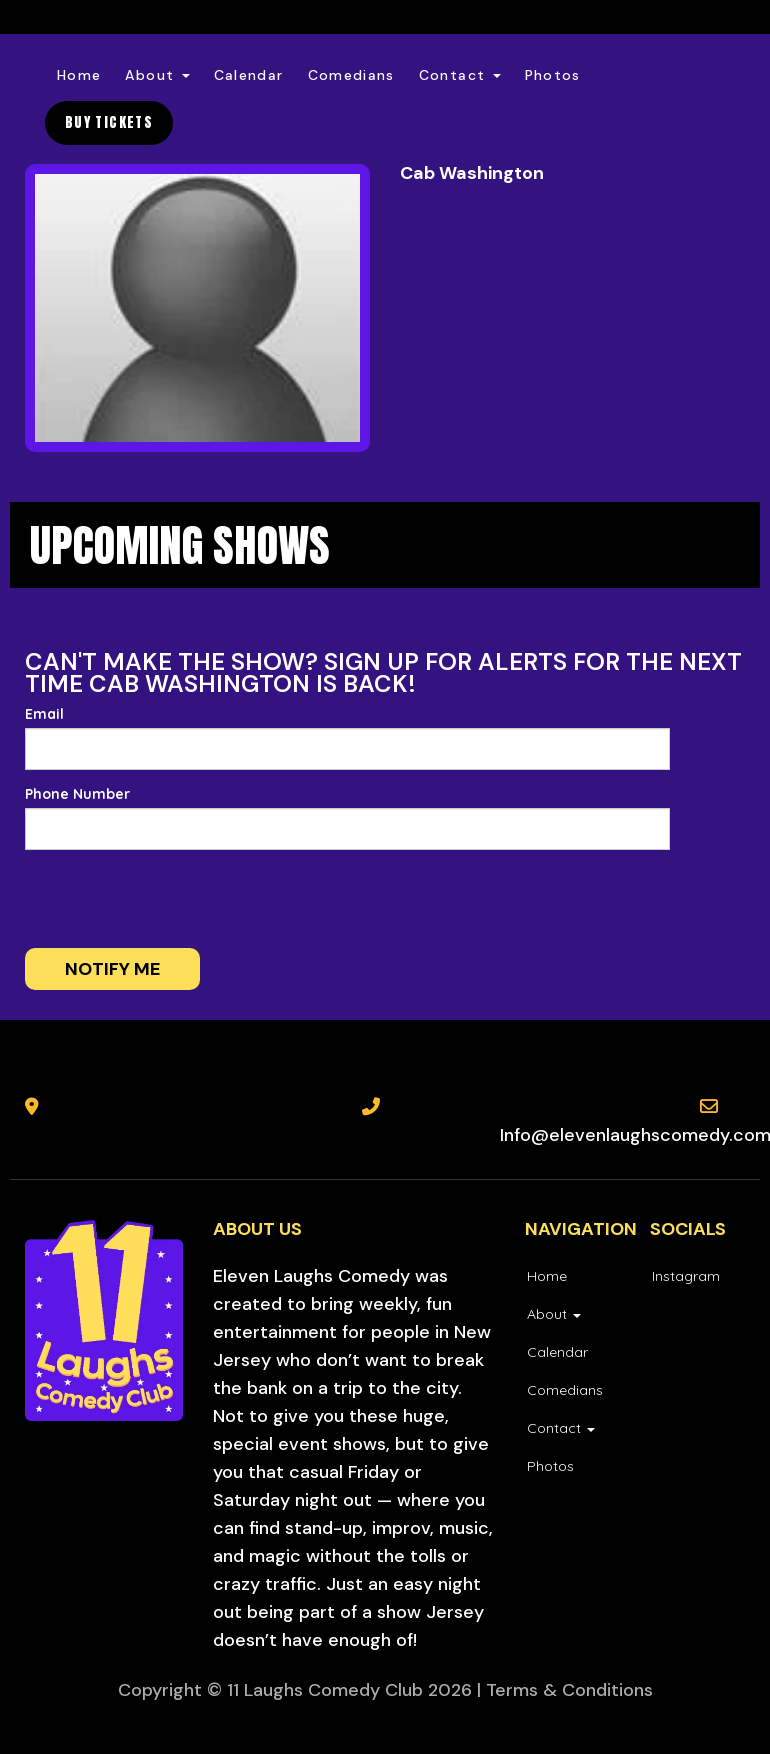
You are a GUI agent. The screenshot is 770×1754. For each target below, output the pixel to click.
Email (44, 714)
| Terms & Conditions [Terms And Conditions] (565, 1690)
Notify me (112, 969)
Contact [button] (460, 75)
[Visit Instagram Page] (685, 1276)
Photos (553, 75)
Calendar (249, 75)
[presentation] (157, 899)
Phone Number (77, 794)
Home (79, 75)
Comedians (351, 75)
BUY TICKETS (109, 122)
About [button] (157, 75)
